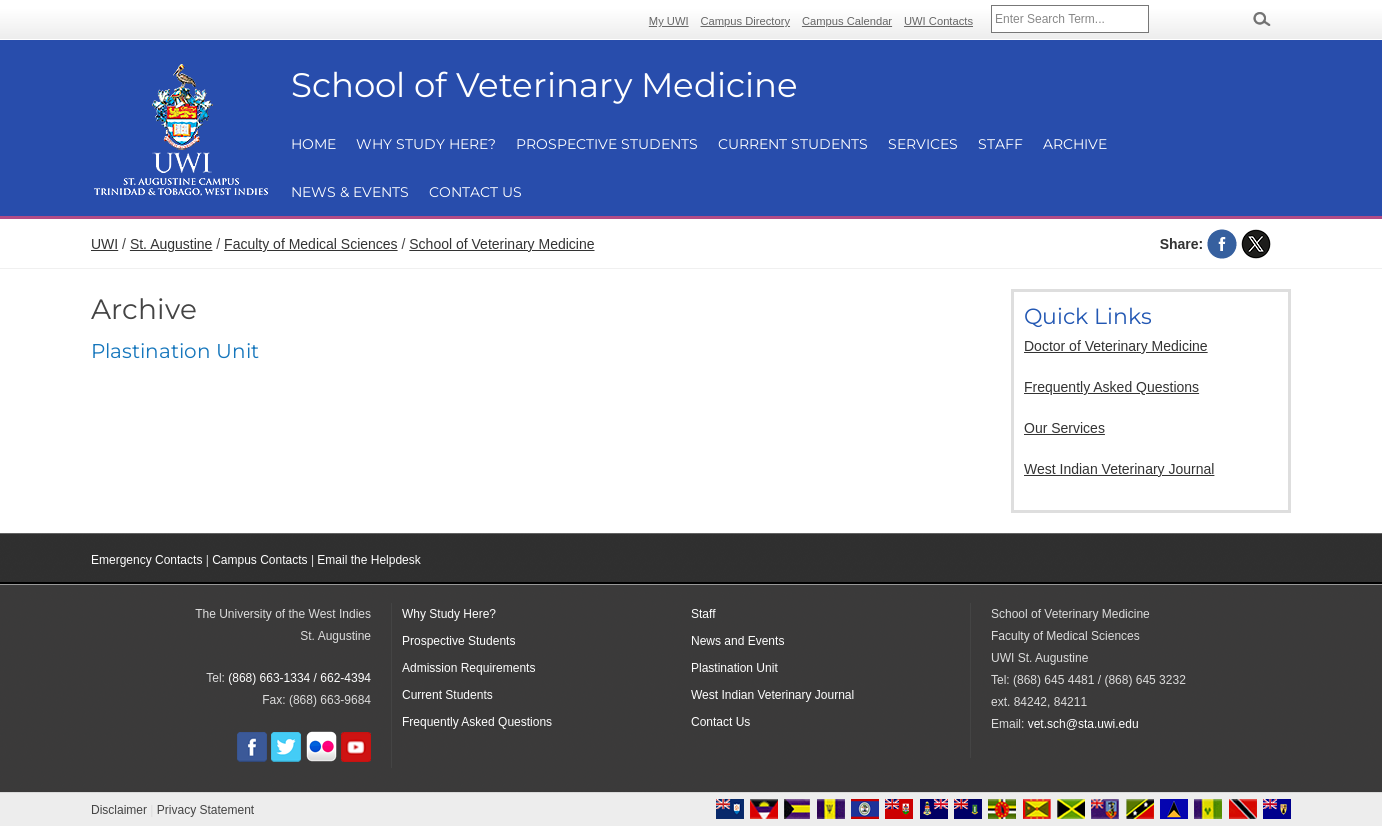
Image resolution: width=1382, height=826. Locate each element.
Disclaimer (119, 810)
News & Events (350, 192)
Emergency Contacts (146, 560)
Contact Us (475, 192)
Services (923, 144)
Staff (1000, 144)
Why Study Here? (426, 144)
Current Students (793, 144)
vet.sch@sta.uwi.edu (1083, 724)
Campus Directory (746, 21)
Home (313, 144)
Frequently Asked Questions (1111, 387)
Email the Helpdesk (368, 560)
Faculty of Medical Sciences (311, 244)
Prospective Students (607, 144)
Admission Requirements (468, 668)
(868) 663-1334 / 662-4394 (299, 678)
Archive (1075, 144)
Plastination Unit (175, 351)
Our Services (1064, 428)
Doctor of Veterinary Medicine (1116, 346)
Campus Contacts (259, 560)
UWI (104, 244)
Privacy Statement (205, 810)
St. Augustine (171, 244)
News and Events (737, 641)
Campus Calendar (847, 21)
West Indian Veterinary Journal (1119, 469)
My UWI (669, 21)
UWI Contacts (938, 21)
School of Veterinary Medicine (501, 244)
